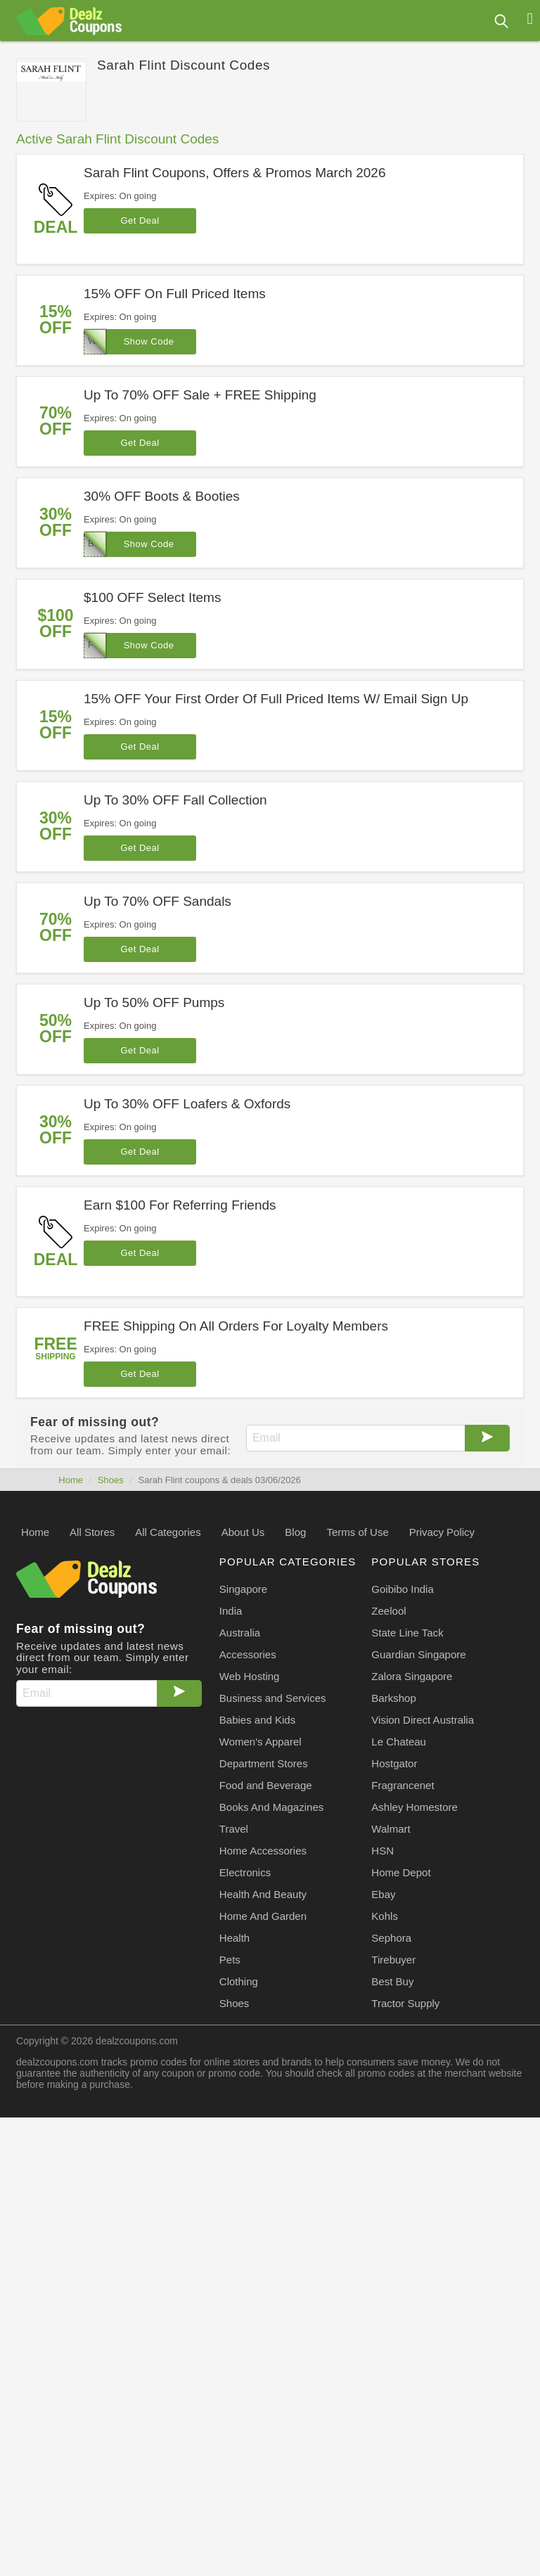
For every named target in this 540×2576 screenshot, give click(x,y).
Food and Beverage (265, 1785)
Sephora (391, 1938)
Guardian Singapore (418, 1654)
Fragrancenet (402, 1785)
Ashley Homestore (414, 1807)
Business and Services (272, 1698)
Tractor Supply (405, 2003)
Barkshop (393, 1698)
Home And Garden (263, 1916)
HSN (382, 1851)
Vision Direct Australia (422, 1720)
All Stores (92, 1532)
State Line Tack (407, 1633)
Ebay (383, 1894)
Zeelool (388, 1611)
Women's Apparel (260, 1742)
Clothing (238, 1981)
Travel (233, 1829)
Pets (229, 1960)
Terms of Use (357, 1532)
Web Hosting (249, 1676)
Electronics (245, 1872)
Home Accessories (263, 1851)
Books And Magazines (271, 1807)
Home (70, 1480)
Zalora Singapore (411, 1676)
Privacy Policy (442, 1532)
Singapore (243, 1589)
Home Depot (400, 1872)
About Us (243, 1532)
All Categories (167, 1532)
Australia (239, 1633)
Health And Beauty (263, 1894)
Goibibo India (402, 1589)
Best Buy (392, 1981)
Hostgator (394, 1763)
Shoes (111, 1480)
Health (234, 1938)
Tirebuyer (393, 1960)
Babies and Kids (257, 1720)
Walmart (390, 1829)
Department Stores (263, 1763)
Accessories (247, 1654)
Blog (295, 1532)
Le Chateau (398, 1742)
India (231, 1611)
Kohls (384, 1916)
